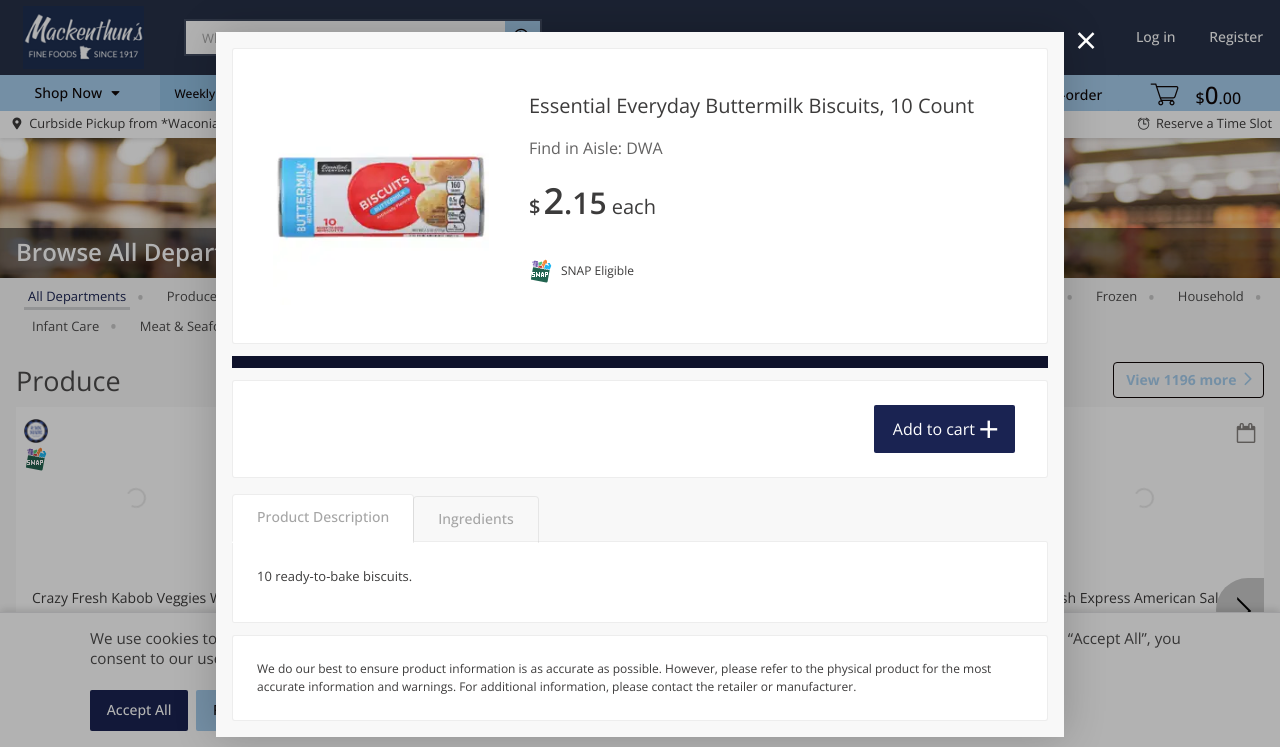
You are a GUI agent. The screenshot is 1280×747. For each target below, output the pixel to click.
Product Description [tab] (323, 517)
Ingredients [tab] (475, 519)
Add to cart (934, 429)
